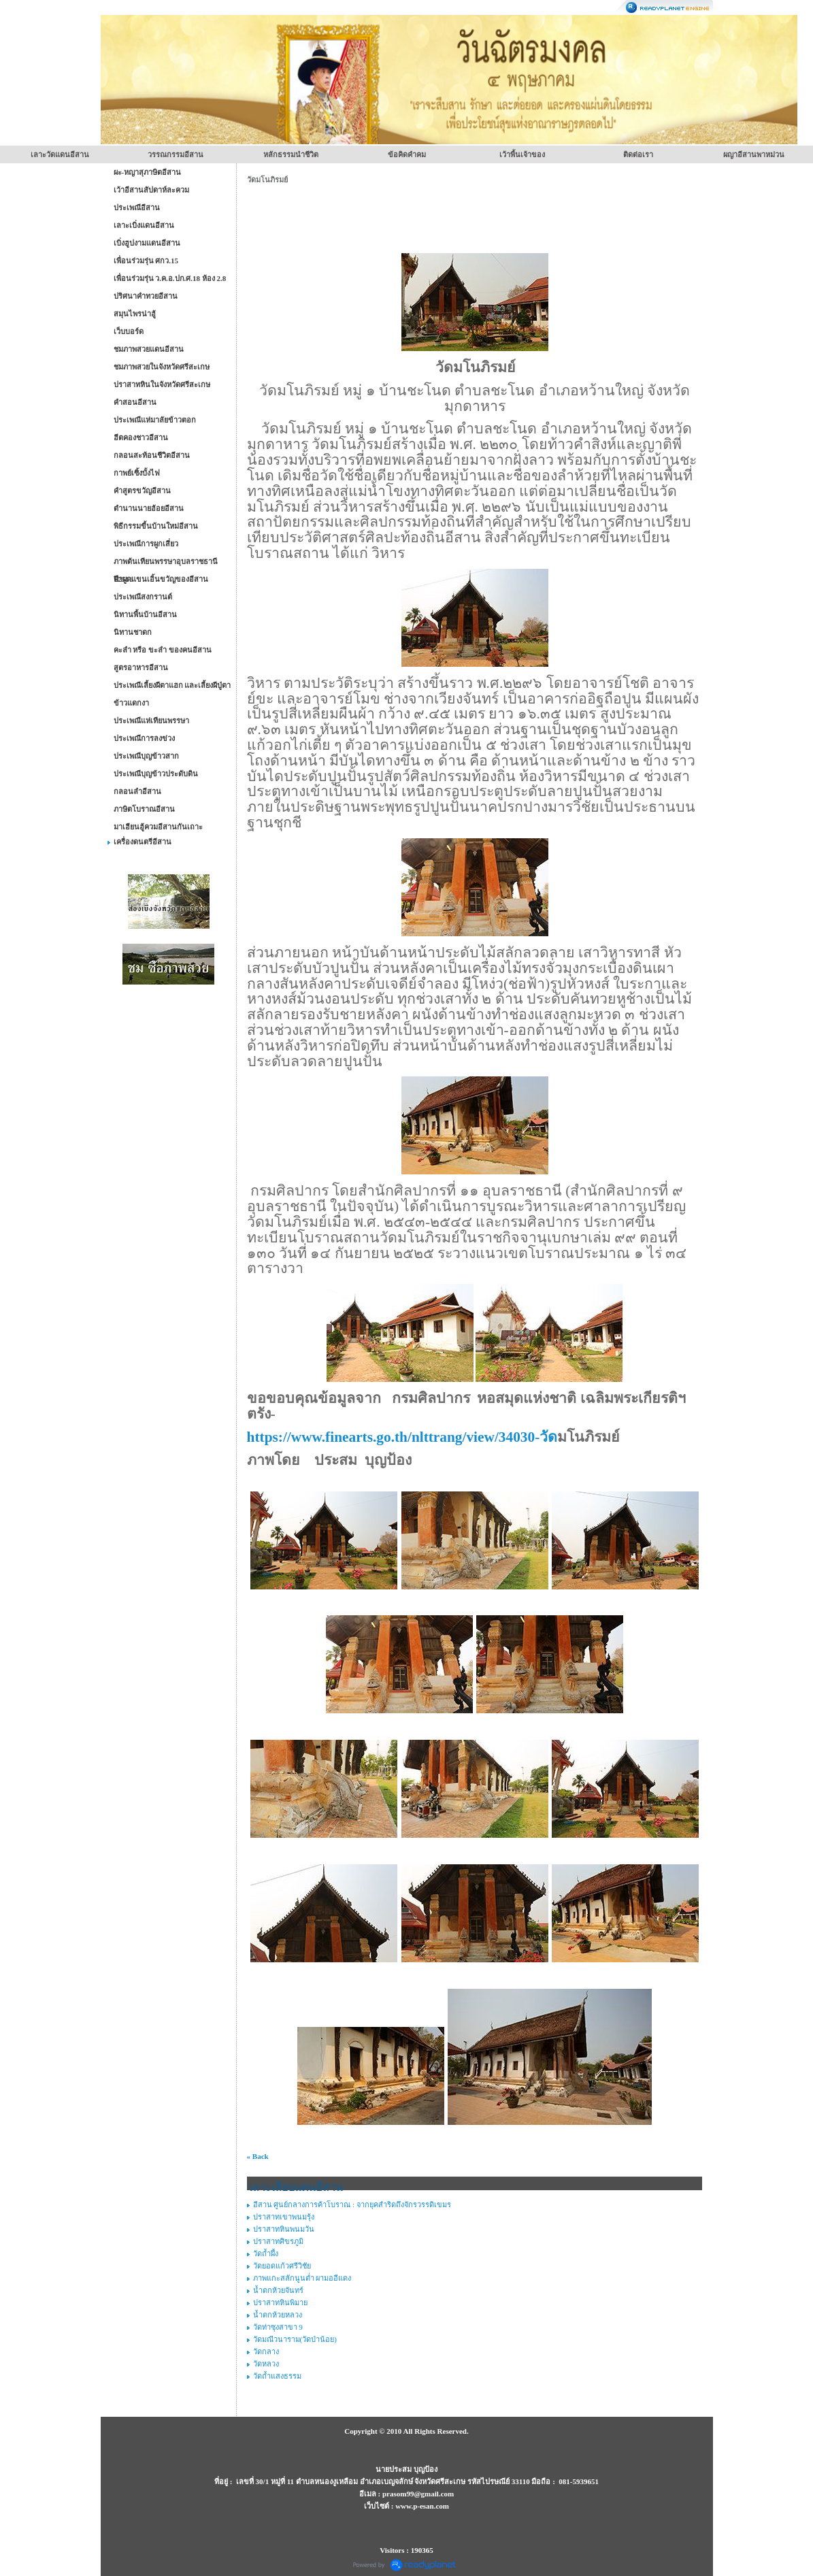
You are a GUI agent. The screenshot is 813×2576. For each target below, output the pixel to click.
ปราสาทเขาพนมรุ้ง (283, 2217)
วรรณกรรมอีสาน (175, 154)
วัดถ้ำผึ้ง (265, 2253)
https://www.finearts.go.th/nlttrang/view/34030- (402, 1437)
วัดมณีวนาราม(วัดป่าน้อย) (295, 2339)
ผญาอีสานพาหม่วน (753, 154)
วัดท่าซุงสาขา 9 (278, 2327)
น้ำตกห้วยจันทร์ (278, 2290)
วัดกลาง (266, 2351)
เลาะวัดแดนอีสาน (60, 154)
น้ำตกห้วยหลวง (277, 2315)
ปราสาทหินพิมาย (280, 2302)
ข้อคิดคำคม (407, 154)
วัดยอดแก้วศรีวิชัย (282, 2266)
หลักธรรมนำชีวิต (290, 154)
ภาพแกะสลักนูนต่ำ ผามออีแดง (302, 2278)
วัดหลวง (266, 2364)
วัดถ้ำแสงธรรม (277, 2376)
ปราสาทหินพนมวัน (283, 2229)
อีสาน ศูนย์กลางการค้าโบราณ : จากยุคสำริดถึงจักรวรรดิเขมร (352, 2204)
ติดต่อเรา (638, 154)
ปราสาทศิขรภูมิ (278, 2241)
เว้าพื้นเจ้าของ (522, 154)
